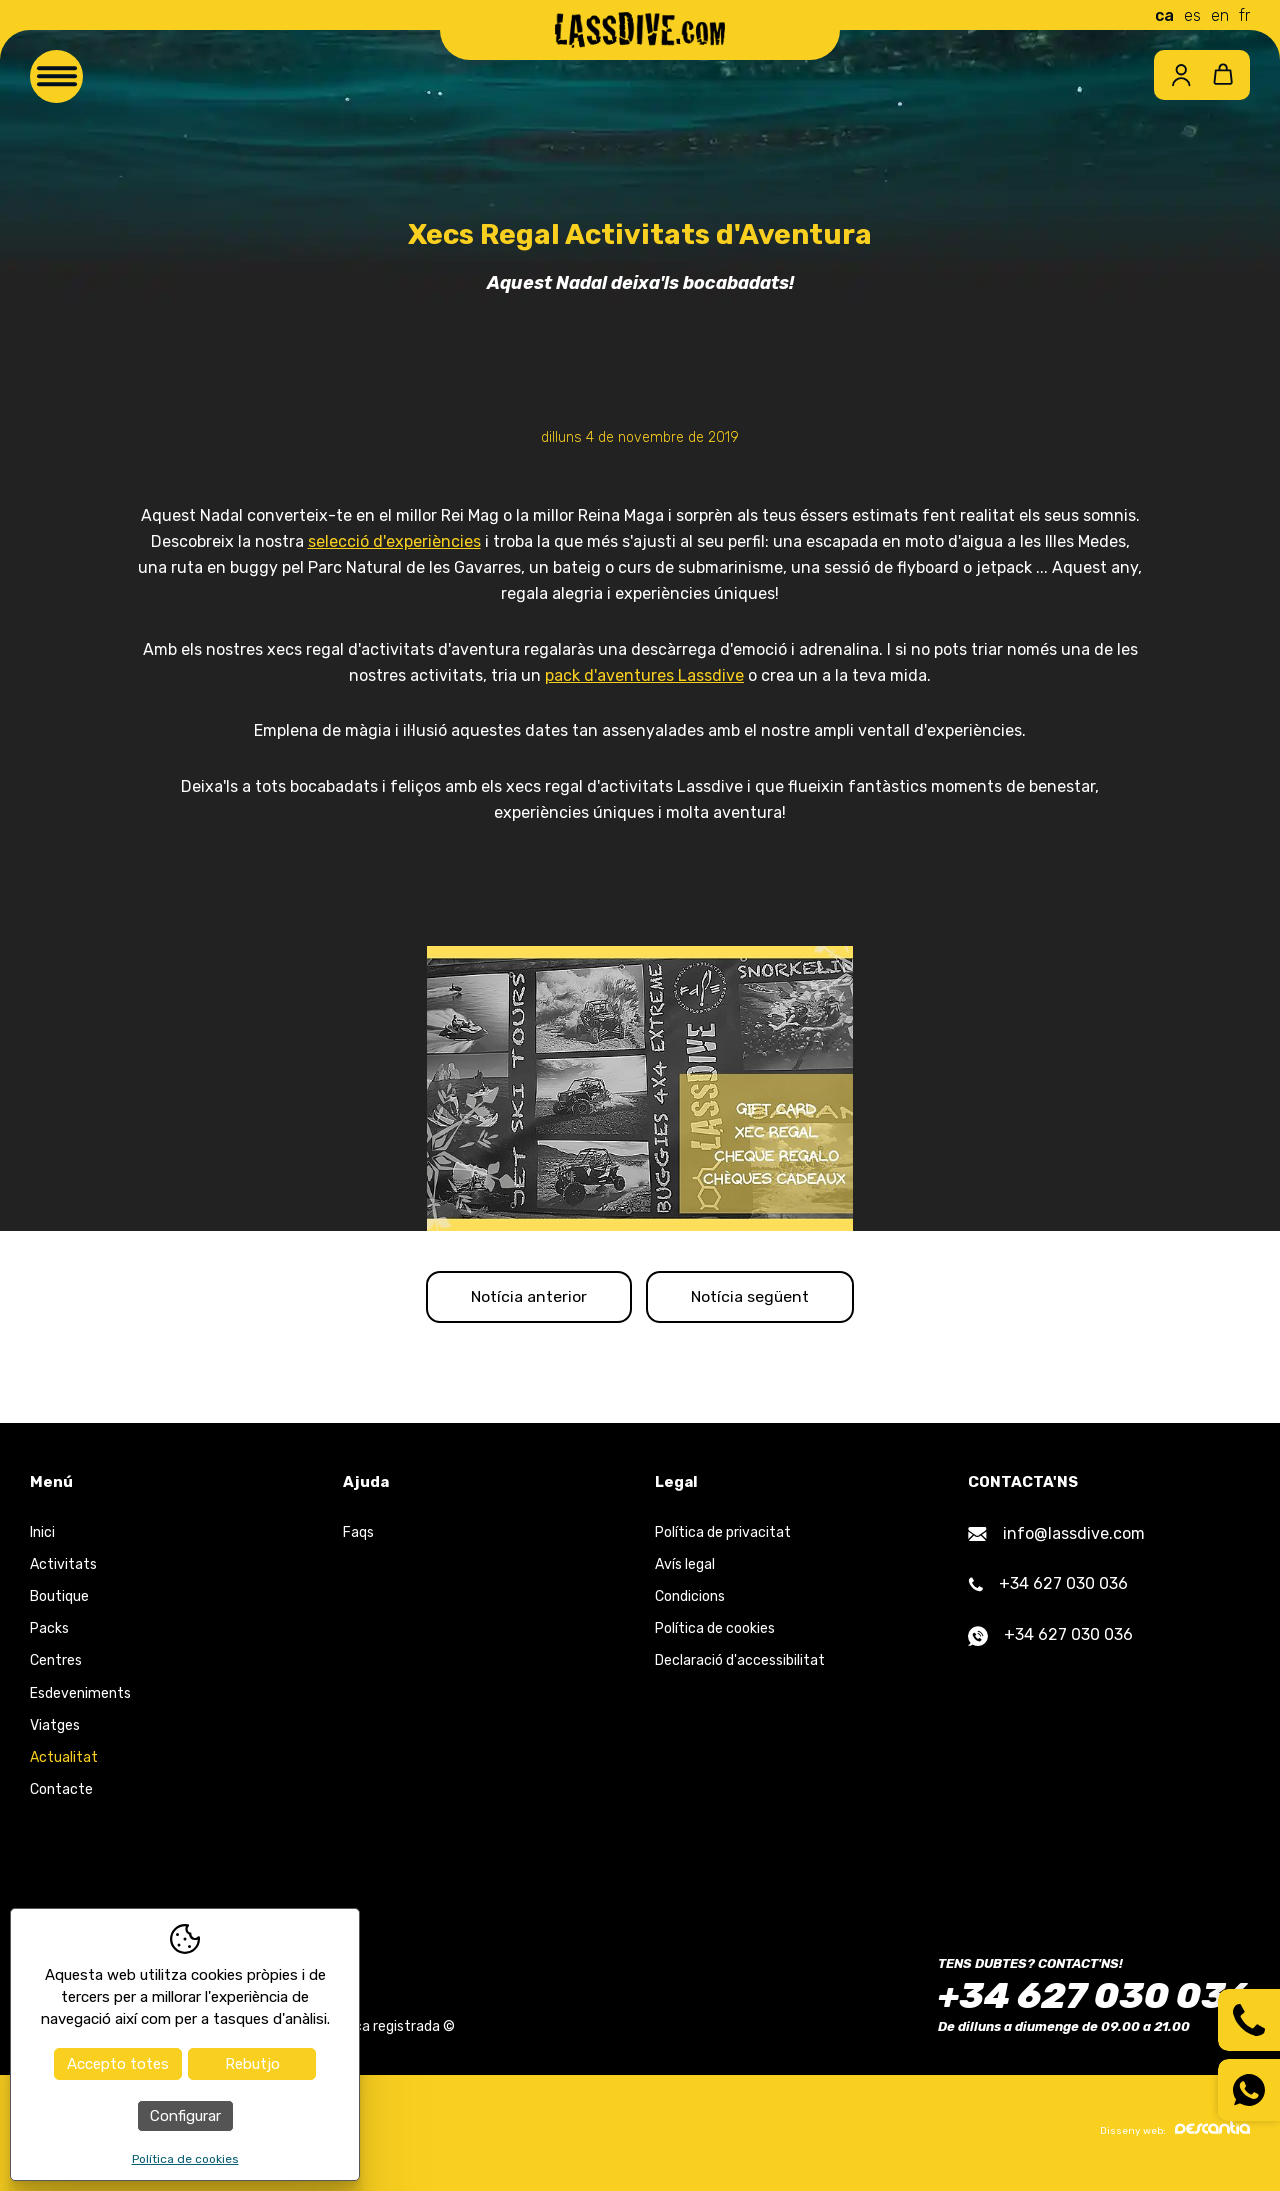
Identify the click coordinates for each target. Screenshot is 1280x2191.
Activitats (63, 1567)
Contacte (61, 1793)
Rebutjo (252, 2064)
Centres (56, 1664)
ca (1164, 15)
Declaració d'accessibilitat (740, 1664)
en (1220, 15)
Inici (42, 1535)
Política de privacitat (723, 1535)
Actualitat (64, 1761)
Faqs (358, 1535)
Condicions (690, 1600)
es (1192, 15)
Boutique (59, 1600)
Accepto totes (118, 2064)
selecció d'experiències (394, 541)
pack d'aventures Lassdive (644, 675)
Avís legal (685, 1567)
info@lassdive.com (1056, 1536)
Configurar (185, 2116)
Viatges (55, 1728)
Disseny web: (1175, 2133)
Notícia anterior (521, 1298)
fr (1244, 15)
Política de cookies (715, 1632)
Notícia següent (758, 1298)
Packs (49, 1632)
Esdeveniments (80, 1696)
